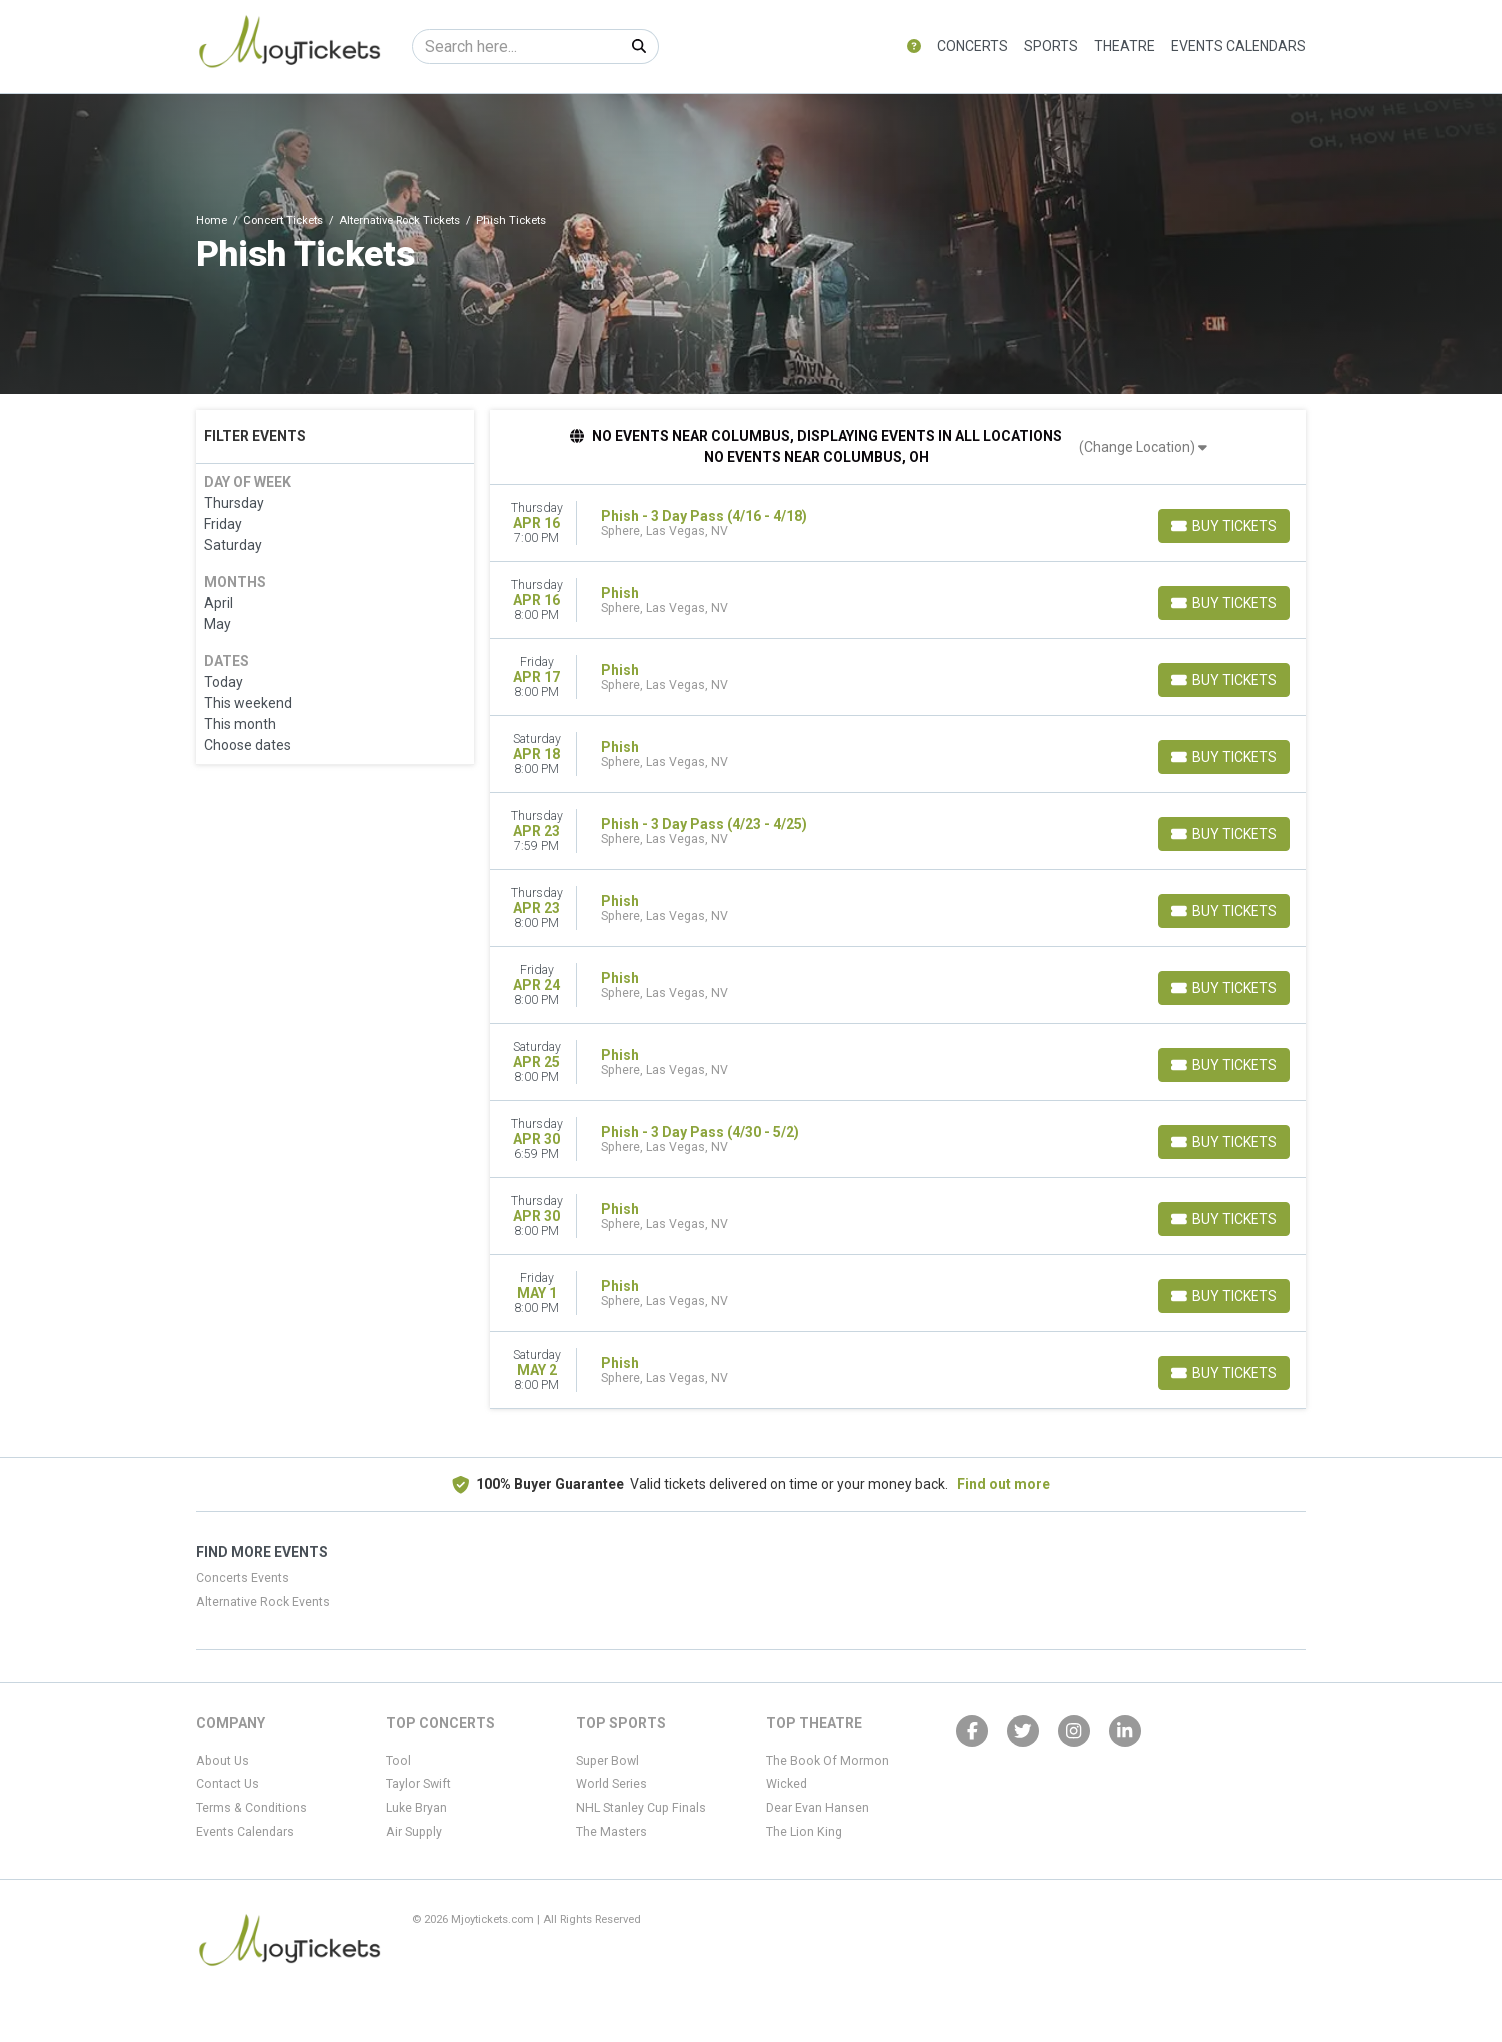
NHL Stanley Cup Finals (641, 1808)
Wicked (786, 1784)
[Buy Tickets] (1224, 526)
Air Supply (414, 1832)
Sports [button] (1051, 46)
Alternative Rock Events (263, 1602)
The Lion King (804, 1832)
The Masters (611, 1832)
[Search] (516, 46)
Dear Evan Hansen (817, 1808)
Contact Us (227, 1784)
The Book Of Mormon (827, 1761)
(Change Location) (1143, 447)
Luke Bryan (416, 1808)
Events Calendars (1238, 46)
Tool (398, 1761)
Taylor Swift (418, 1784)
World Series (611, 1784)
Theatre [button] (1124, 46)
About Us (222, 1761)
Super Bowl (607, 1761)
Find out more (1003, 1484)
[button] (914, 46)
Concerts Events (242, 1578)
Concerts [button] (972, 46)
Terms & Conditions (251, 1808)
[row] (898, 523)
